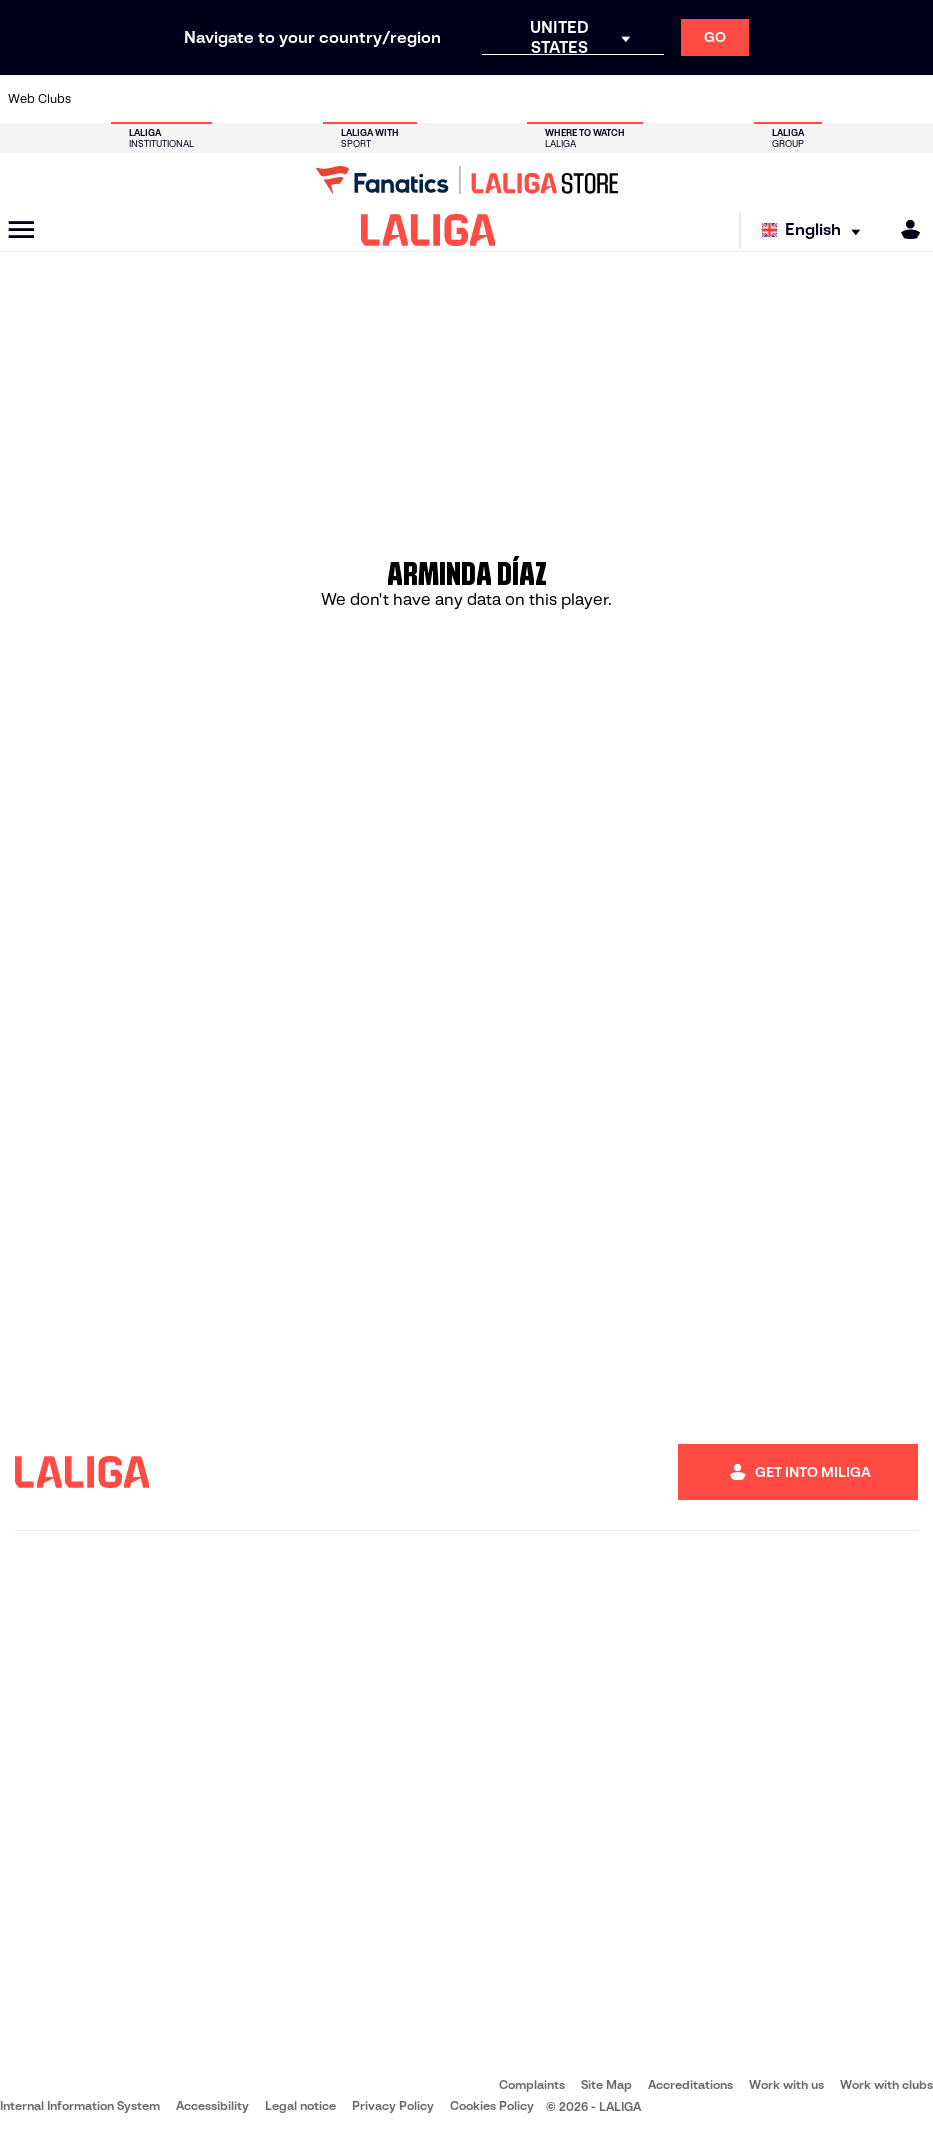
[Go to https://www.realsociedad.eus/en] (782, 99)
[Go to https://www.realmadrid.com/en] (696, 99)
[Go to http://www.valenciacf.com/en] (867, 99)
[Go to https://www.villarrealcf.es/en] (910, 99)
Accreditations (690, 2084)
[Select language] (816, 230)
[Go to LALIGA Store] (466, 180)
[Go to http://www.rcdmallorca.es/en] (611, 99)
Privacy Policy (393, 2105)
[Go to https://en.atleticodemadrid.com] (141, 99)
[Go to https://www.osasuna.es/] (184, 99)
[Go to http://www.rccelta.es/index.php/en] (526, 99)
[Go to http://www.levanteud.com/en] (440, 99)
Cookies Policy (492, 2105)
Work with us (786, 2084)
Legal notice (300, 2105)
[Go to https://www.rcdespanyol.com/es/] (568, 99)
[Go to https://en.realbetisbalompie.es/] (654, 99)
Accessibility (212, 2105)
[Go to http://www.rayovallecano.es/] (483, 99)
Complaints (532, 2084)
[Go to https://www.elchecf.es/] (269, 99)
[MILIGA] (904, 229)
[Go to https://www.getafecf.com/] (355, 99)
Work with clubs (886, 2084)
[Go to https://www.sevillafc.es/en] (824, 99)
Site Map (606, 2084)
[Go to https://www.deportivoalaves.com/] (227, 99)
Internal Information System (80, 2105)
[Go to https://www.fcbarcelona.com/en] (312, 99)
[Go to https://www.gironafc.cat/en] (398, 99)
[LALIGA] (428, 230)
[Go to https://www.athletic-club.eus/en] (99, 99)
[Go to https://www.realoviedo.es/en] (739, 99)
